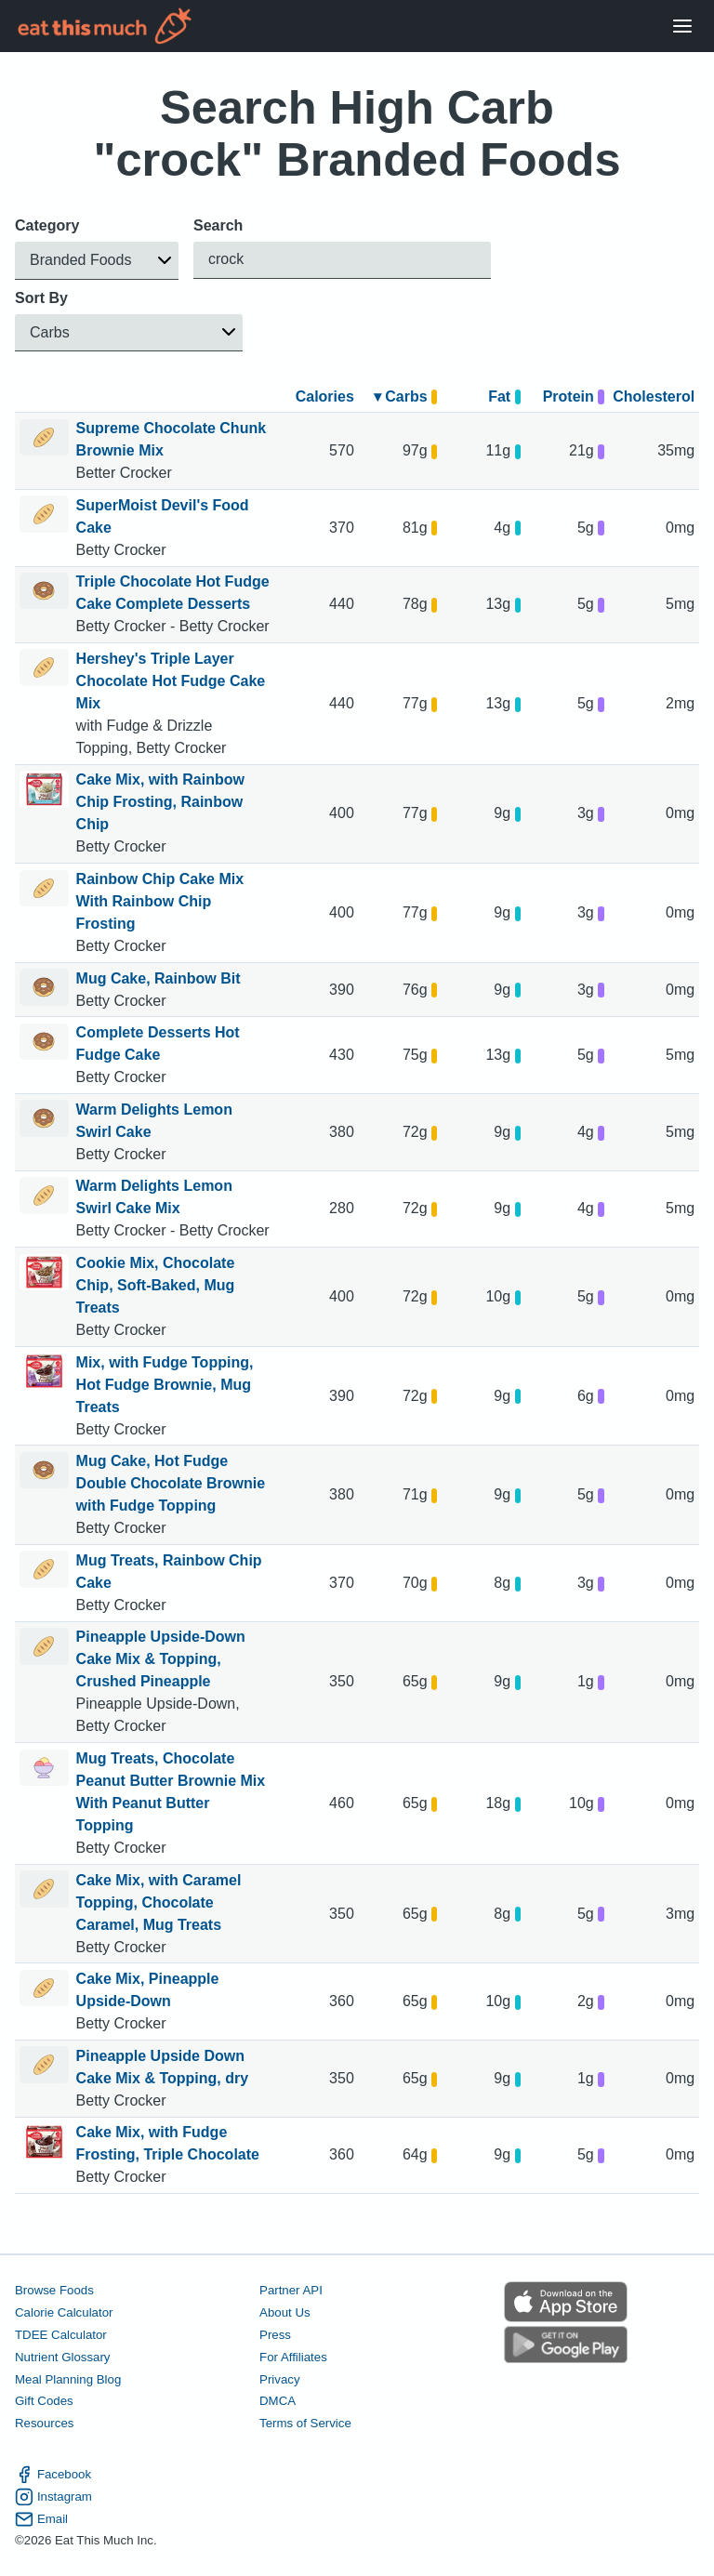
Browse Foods (54, 2290)
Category (47, 225)
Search (218, 225)
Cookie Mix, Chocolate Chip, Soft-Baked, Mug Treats (155, 1285)
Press (275, 2335)
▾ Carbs (406, 396)
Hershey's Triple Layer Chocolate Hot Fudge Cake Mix (171, 681)
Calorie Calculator (63, 2312)
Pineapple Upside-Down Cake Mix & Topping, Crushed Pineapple (160, 1659)
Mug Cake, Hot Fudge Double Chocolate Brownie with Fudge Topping (171, 1483)
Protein (573, 396)
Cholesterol (653, 396)
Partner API (291, 2290)
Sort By (41, 298)
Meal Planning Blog (68, 2379)
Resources (44, 2424)
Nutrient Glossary (62, 2357)
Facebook (53, 2474)
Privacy (279, 2379)
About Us (285, 2312)
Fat (504, 396)
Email (41, 2519)
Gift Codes (44, 2402)
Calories (325, 396)
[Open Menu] (682, 26)
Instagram (53, 2497)
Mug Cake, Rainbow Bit (158, 978)
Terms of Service (305, 2424)
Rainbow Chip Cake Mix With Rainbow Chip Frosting (160, 901)
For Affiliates (293, 2357)
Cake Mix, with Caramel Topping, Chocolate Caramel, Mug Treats (159, 1902)
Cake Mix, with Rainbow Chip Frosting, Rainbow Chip (160, 802)
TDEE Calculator (61, 2335)
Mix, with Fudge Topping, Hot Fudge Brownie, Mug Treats (165, 1384)
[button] (96, 261)
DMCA (277, 2402)
